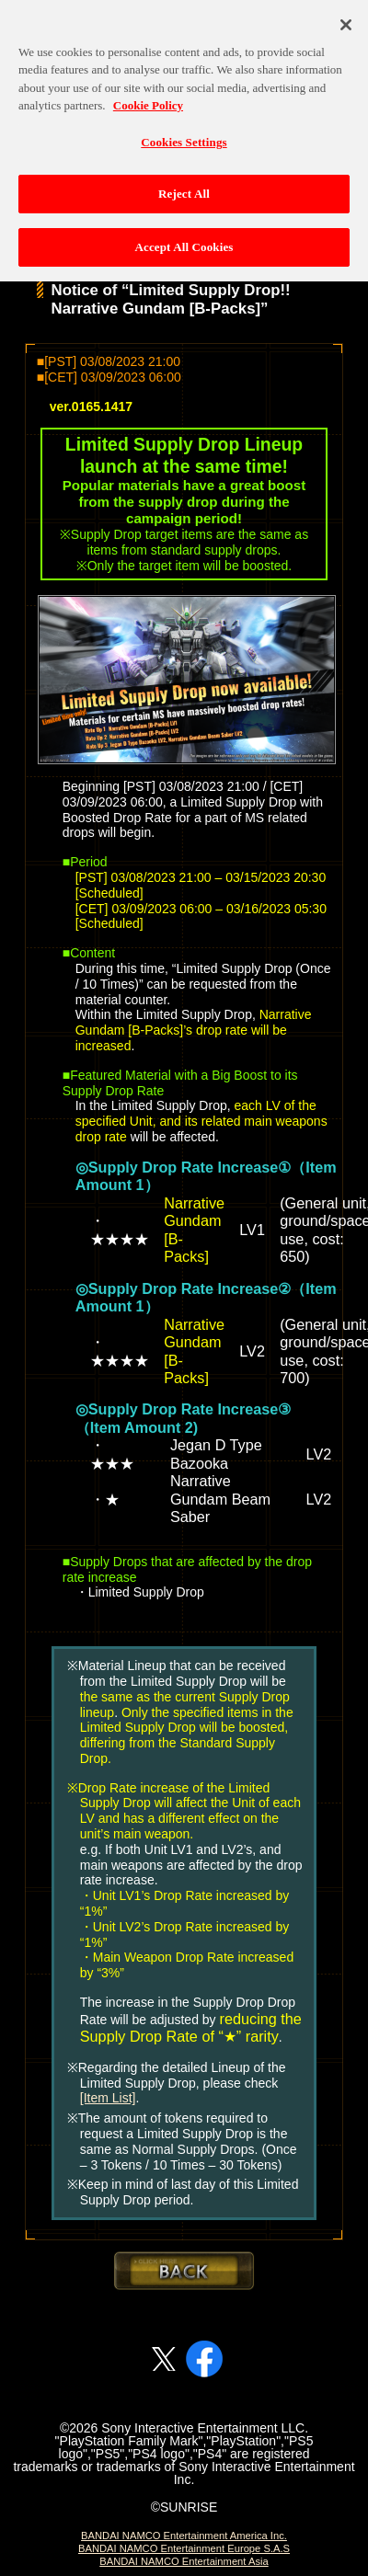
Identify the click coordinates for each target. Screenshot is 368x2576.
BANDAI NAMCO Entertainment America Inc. (184, 2535)
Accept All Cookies (183, 236)
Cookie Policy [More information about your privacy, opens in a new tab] (148, 95)
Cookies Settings (183, 131)
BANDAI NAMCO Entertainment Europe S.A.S (184, 2548)
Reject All (184, 183)
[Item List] (108, 2097)
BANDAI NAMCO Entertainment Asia (183, 2561)
